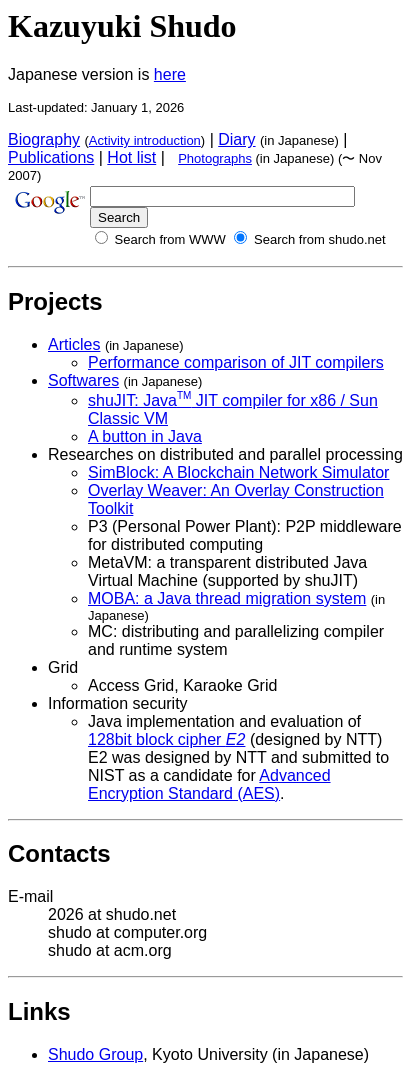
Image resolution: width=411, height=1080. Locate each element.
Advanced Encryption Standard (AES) (209, 784)
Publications (51, 157)
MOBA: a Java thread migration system (227, 598)
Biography (44, 139)
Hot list (131, 157)
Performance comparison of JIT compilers (236, 362)
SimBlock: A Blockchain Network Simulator (238, 472)
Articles (74, 344)
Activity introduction (145, 140)
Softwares (83, 380)
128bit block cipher (166, 739)
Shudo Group (95, 1054)
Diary (236, 139)
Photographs (215, 158)
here (170, 74)
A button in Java (145, 436)
